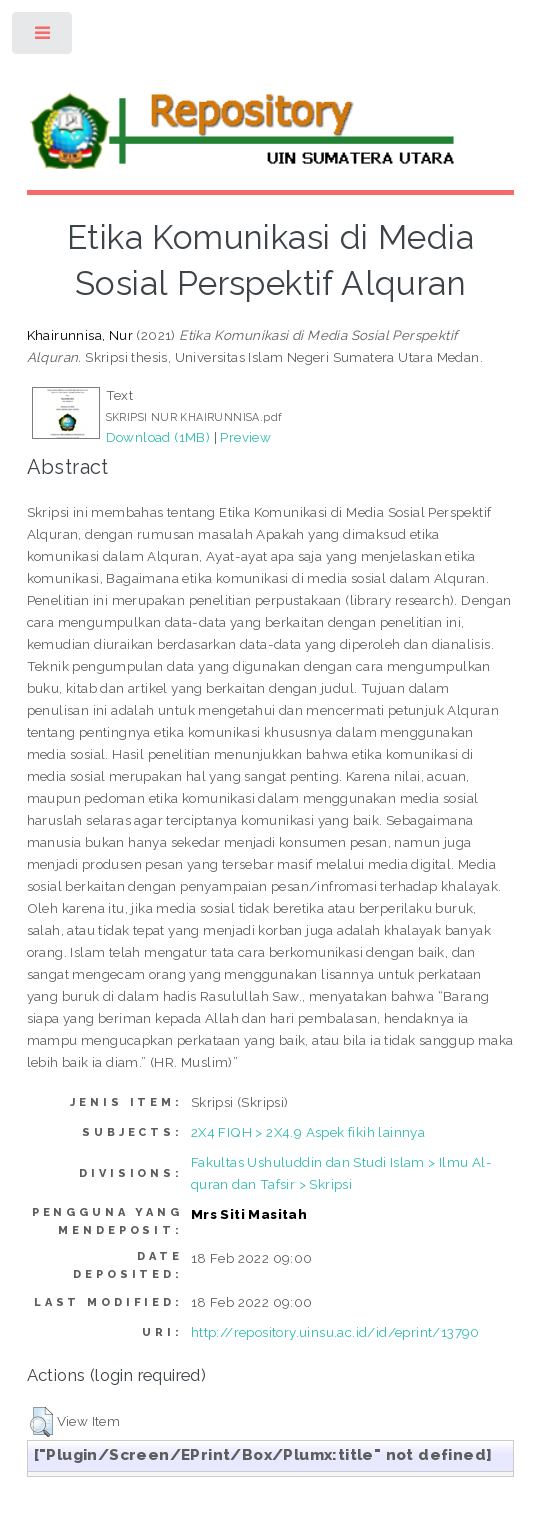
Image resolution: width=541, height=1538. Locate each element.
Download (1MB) (158, 437)
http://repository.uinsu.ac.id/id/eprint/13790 (335, 1332)
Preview (245, 437)
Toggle (43, 37)
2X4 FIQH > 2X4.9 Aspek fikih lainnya (308, 1132)
